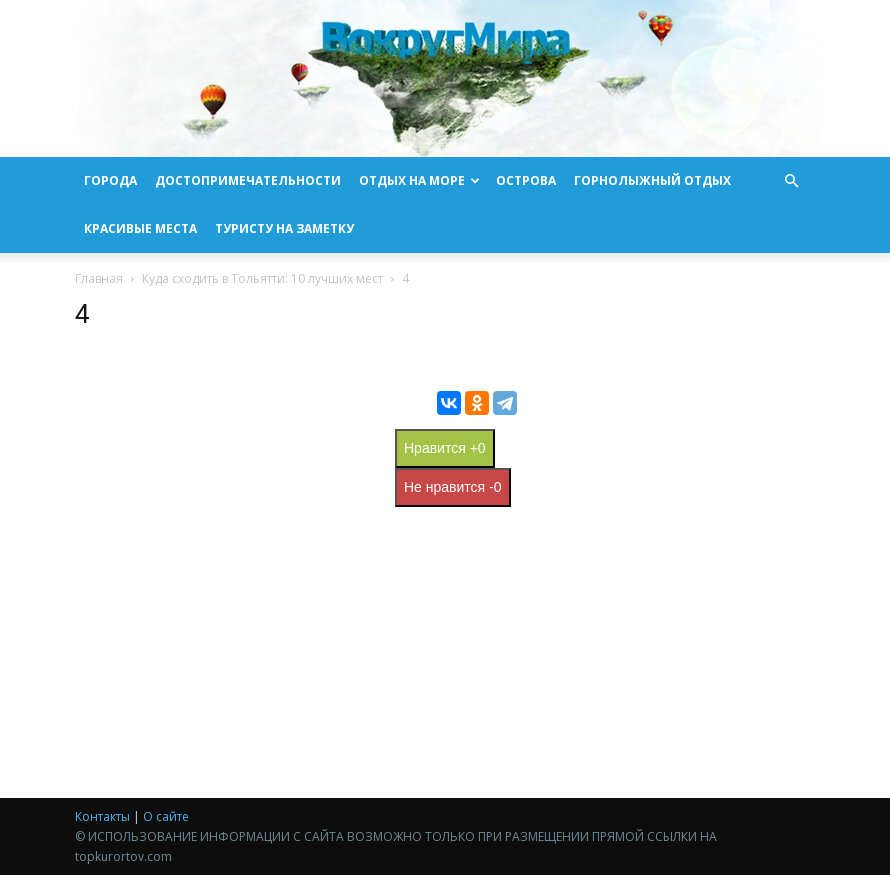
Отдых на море (419, 180)
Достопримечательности (248, 180)
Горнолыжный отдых (652, 180)
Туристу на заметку (284, 228)
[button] (791, 181)
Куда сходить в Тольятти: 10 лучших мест (262, 278)
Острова (526, 180)
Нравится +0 (445, 448)
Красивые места (140, 228)
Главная (99, 278)
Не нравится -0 (453, 487)
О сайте (166, 816)
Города (110, 180)
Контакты (102, 816)
